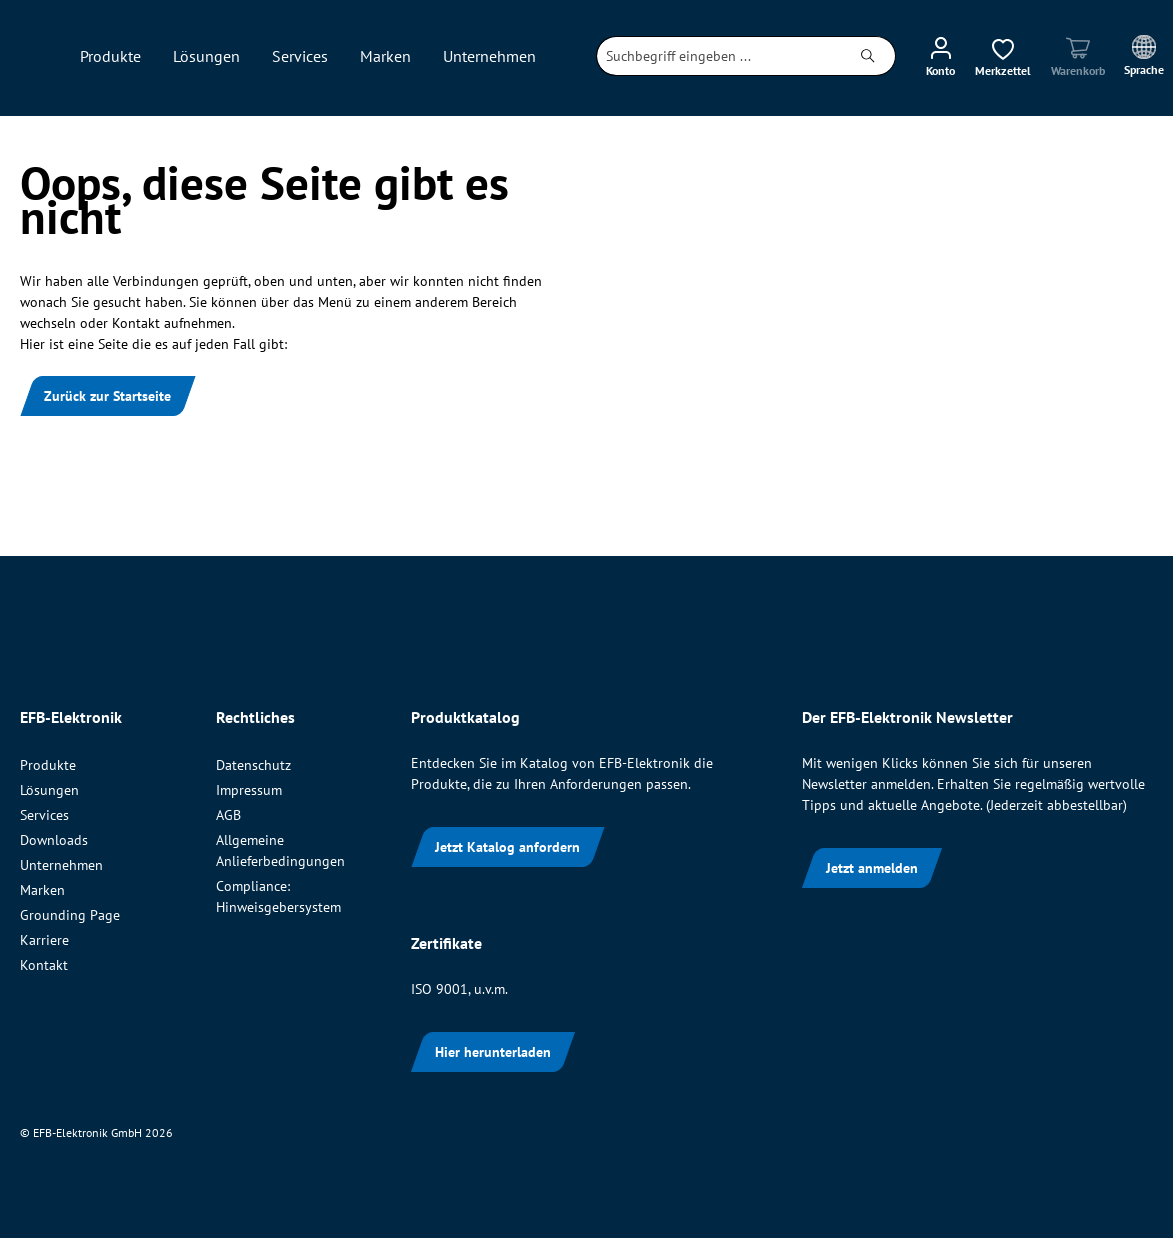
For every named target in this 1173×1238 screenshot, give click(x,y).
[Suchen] (868, 56)
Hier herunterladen (493, 1052)
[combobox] (719, 56)
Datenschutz (253, 765)
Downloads (54, 840)
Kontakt (44, 965)
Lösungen (49, 790)
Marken (42, 890)
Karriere (44, 940)
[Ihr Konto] (940, 56)
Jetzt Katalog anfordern (507, 847)
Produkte (48, 765)
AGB (228, 815)
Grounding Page (70, 915)
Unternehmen (61, 865)
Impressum (249, 790)
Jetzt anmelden (872, 868)
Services (44, 815)
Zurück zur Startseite (107, 396)
